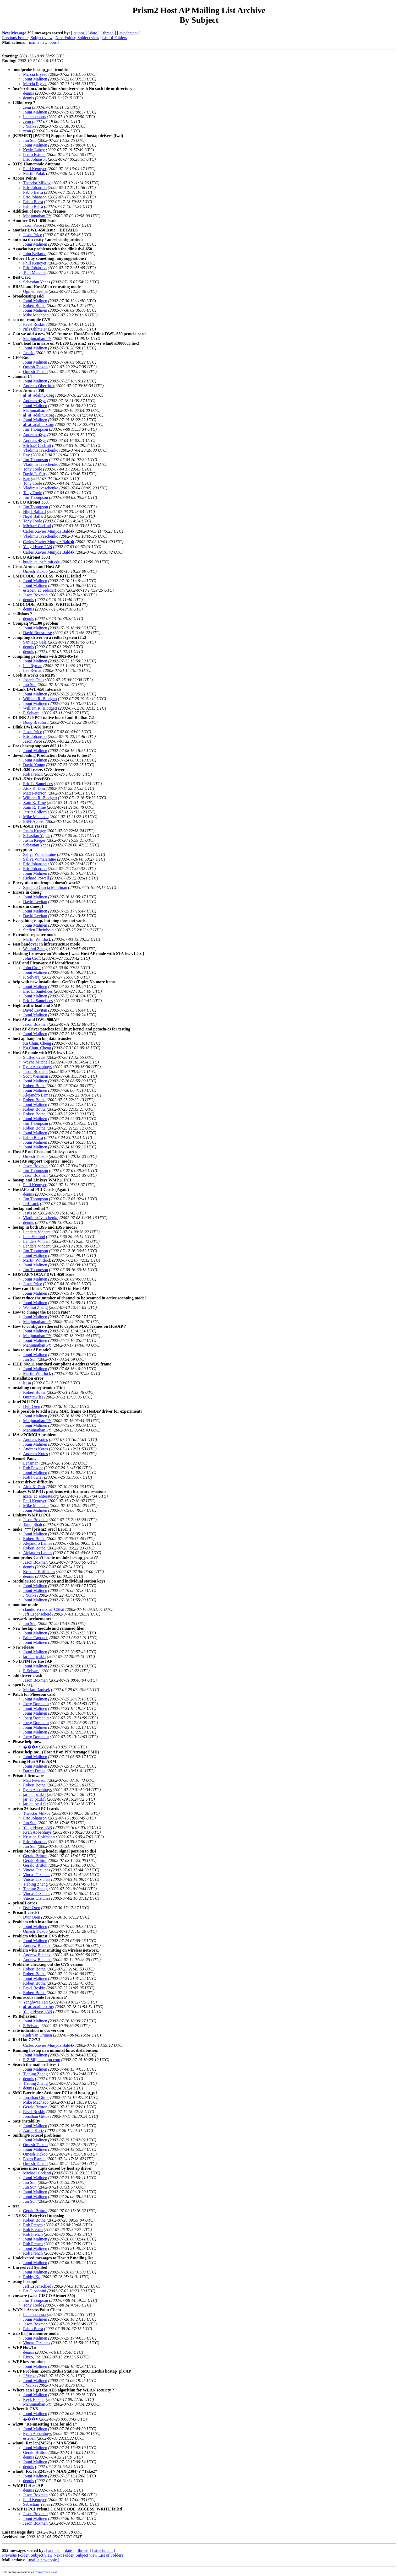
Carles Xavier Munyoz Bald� (48, 531)
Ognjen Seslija (35, 291)
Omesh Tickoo (35, 367)
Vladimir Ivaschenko (40, 450)
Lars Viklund (34, 1236)
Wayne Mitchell (36, 1062)
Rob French (33, 774)
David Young (34, 765)
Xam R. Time (34, 802)
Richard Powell (36, 878)
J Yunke (29, 126)
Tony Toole (32, 469)
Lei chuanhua (34, 117)
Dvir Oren (31, 1406)
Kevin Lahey (34, 150)
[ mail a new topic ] (42, 42)
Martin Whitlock (37, 939)
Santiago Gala (35, 642)
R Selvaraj (32, 713)
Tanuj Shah (32, 1524)
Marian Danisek (36, 1689)
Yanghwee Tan (35, 2002)
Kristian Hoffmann (39, 1571)
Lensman (31, 1463)
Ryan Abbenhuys (37, 1067)
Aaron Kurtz (33, 2130)
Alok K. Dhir (34, 788)
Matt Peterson (34, 793)
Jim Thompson (35, 429)
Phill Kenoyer (34, 168)
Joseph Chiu (33, 680)
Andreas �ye (34, 400)
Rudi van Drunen (37, 2035)
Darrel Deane (34, 1771)
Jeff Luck (31, 1203)
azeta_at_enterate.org (41, 1496)
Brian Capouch (35, 1637)
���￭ (30, 1747)
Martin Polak (34, 173)
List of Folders (114, 37)
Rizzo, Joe (32, 2357)
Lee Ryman (32, 665)
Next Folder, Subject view (77, 37)
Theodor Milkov (37, 183)
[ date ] (94, 33)
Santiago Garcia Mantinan (45, 887)
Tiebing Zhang (35, 1884)
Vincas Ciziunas (36, 1870)
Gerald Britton (35, 1856)
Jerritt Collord (35, 812)
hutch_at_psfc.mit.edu (41, 562)
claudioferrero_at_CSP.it (43, 1609)
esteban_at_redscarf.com (44, 590)
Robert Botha (34, 305)
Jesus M (30, 1213)
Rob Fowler (33, 1468)
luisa (27, 1383)
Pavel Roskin (34, 324)
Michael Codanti (37, 445)
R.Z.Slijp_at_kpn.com (41, 2059)
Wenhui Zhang (35, 949)
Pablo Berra (33, 192)
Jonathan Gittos (36, 2097)
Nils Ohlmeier (35, 329)
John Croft (32, 958)
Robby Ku (31, 2277)
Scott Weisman (35, 1076)
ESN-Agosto (34, 821)
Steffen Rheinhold (38, 930)
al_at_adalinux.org (38, 395)
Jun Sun (29, 140)
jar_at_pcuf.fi (34, 1656)
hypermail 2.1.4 (47, 2571)
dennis (28, 93)
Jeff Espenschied (37, 2286)
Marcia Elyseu (35, 74)
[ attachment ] (128, 33)
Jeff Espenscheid (37, 1614)
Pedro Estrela (34, 154)
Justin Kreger (34, 831)
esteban (29, 2438)
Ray (26, 455)
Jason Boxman (35, 595)
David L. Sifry (35, 474)
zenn (27, 107)
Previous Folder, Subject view (27, 37)
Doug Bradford (35, 722)
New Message (14, 33)
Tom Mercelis (34, 272)
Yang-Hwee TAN (37, 546)
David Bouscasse (37, 632)
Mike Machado (35, 315)
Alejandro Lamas (37, 1095)
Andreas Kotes (35, 1439)
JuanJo (29, 352)
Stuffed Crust (34, 1057)
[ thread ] (108, 33)
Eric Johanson (35, 159)
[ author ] (79, 33)
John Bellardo (34, 253)
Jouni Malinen (35, 79)
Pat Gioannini (34, 2291)
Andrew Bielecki (37, 1945)
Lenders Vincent (37, 1232)
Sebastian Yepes (36, 282)
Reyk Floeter (34, 2399)
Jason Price (32, 225)
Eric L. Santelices (38, 783)
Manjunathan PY (37, 216)
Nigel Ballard (34, 511)
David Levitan (35, 901)
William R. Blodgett (40, 698)
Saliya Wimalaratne (39, 854)
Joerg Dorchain (36, 1704)
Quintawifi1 (33, 1397)
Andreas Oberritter (38, 386)
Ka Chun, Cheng (37, 1043)
